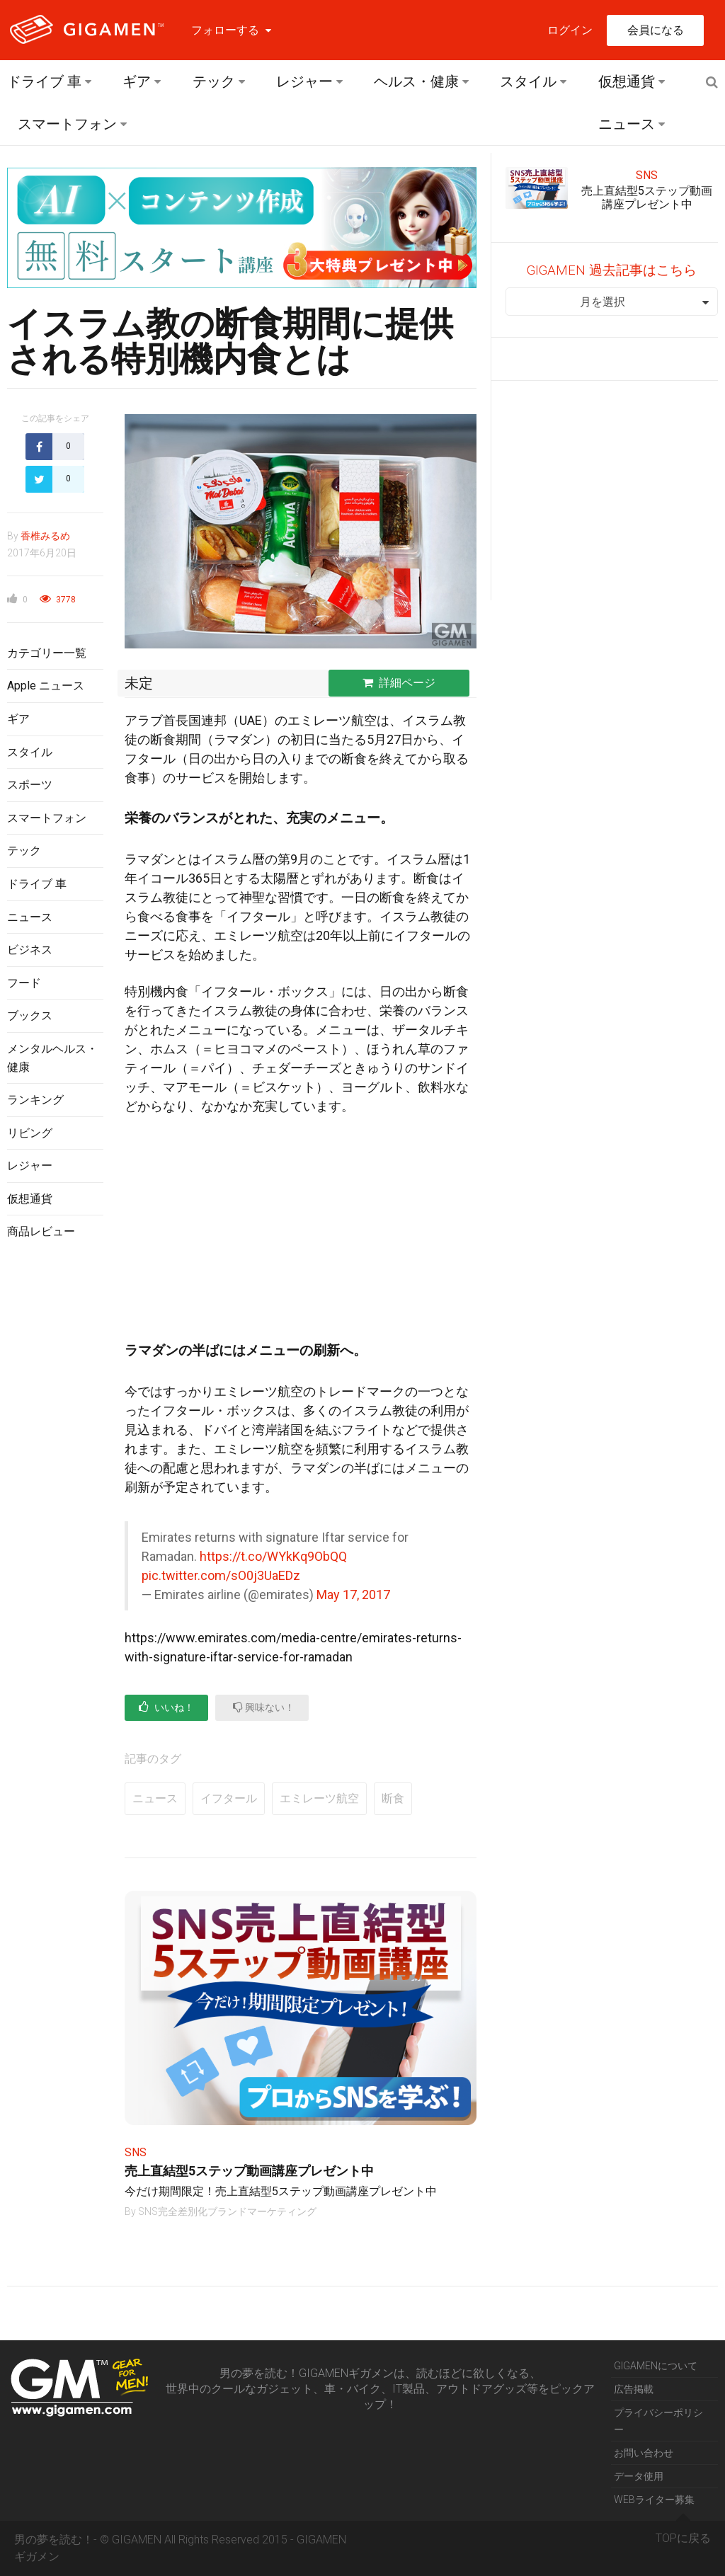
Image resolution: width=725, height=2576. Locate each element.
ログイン (570, 30)
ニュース (626, 123)
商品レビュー (41, 1231)
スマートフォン (67, 123)
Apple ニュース (45, 685)
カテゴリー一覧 (46, 653)
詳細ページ (398, 682)
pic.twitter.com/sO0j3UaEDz (221, 1575)
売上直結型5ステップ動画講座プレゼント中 (249, 2170)
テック (214, 81)
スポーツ (29, 784)
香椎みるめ (45, 536)
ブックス (29, 1015)
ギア (136, 81)
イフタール (228, 1798)
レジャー (304, 81)
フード (24, 983)
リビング (29, 1133)
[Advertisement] (55, 1481)
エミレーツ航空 (319, 1798)
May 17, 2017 (353, 1594)
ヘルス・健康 (416, 81)
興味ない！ (264, 1707)
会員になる (655, 30)
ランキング (35, 1099)
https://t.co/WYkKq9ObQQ (273, 1556)
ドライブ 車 (44, 81)
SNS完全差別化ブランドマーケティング (227, 2211)
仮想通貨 (626, 81)
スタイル (528, 81)
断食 (393, 1798)
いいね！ (166, 1707)
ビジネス (29, 949)
